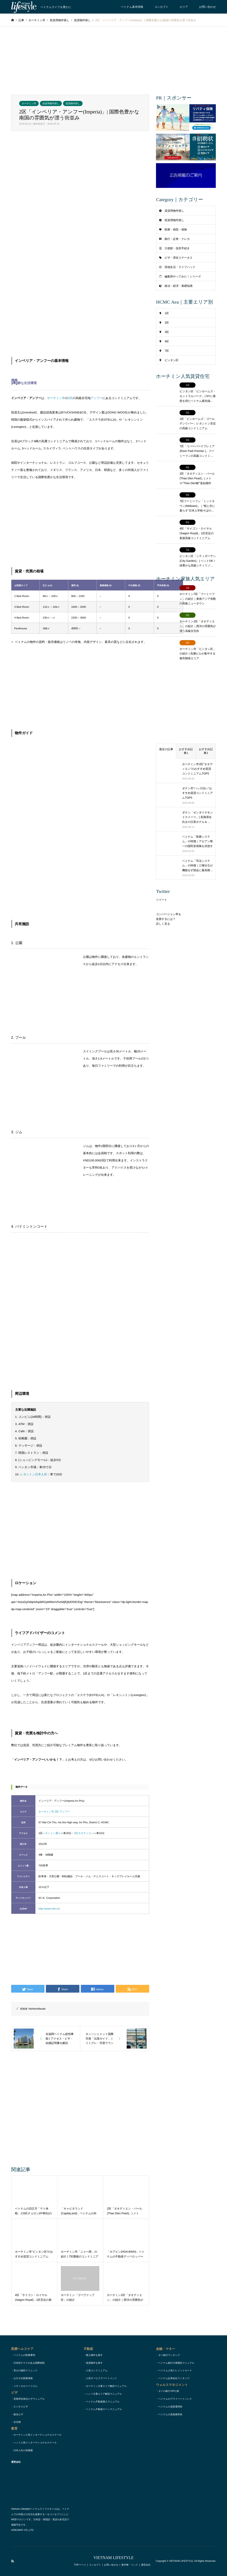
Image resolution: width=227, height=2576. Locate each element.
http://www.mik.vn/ (49, 1908)
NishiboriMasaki (37, 2008)
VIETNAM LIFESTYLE (113, 2557)
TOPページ (80, 2564)
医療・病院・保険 (176, 229)
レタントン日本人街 (33, 1474)
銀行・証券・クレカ (177, 238)
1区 (167, 313)
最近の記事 (166, 748)
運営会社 (146, 2564)
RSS (12, 2561)
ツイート (161, 899)
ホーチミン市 (29, 103)
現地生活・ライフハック (180, 267)
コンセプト (161, 6)
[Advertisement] (113, 65)
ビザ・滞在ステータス (178, 257)
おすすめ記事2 (206, 750)
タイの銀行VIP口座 (168, 2391)
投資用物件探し (50, 103)
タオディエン (86, 1833)
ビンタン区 (172, 360)
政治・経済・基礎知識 (178, 285)
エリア (184, 6)
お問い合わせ (207, 6)
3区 (167, 332)
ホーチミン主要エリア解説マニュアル (106, 2386)
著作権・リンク (129, 2564)
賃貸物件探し (73, 103)
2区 (70, 398)
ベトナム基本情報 (132, 6)
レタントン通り (51, 1833)
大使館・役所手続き (177, 248)
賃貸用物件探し (174, 210)
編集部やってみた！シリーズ (183, 276)
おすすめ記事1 (186, 750)
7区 (167, 350)
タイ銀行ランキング (169, 2355)
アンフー (97, 398)
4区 (167, 341)
